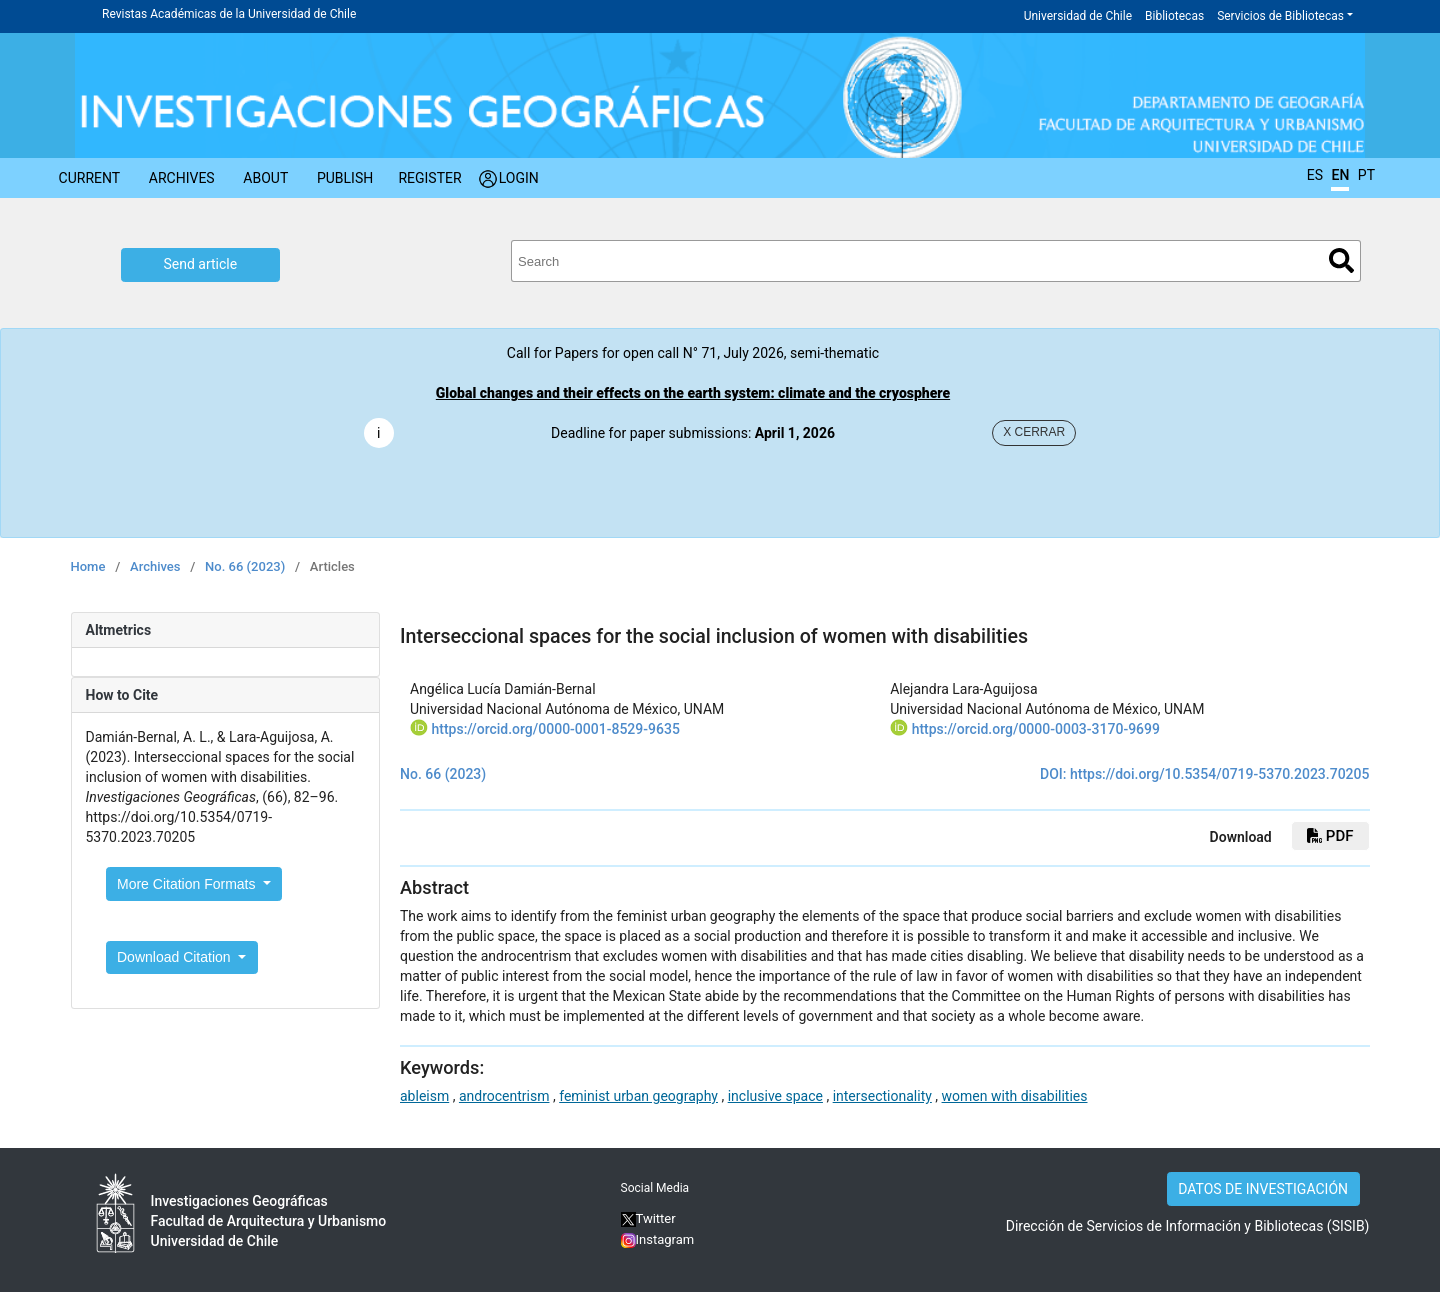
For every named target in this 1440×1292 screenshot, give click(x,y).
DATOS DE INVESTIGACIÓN (1263, 1189)
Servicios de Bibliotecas (1280, 16)
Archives (182, 178)
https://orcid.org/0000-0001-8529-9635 (555, 729)
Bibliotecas (1174, 16)
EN (1340, 175)
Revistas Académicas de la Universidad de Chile (229, 14)
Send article (201, 264)
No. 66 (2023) (245, 566)
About (265, 178)
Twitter (648, 1218)
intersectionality (882, 1096)
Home (88, 566)
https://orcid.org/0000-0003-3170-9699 (1036, 729)
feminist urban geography (638, 1096)
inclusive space (775, 1096)
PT (1366, 175)
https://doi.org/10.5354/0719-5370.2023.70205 (1220, 774)
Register (429, 178)
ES (1315, 175)
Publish (345, 178)
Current (90, 178)
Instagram (665, 1239)
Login (519, 178)
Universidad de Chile (1078, 16)
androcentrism (504, 1096)
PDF (1330, 836)
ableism (424, 1096)
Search (1341, 260)
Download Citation (176, 957)
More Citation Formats (188, 884)
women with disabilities (1015, 1096)
